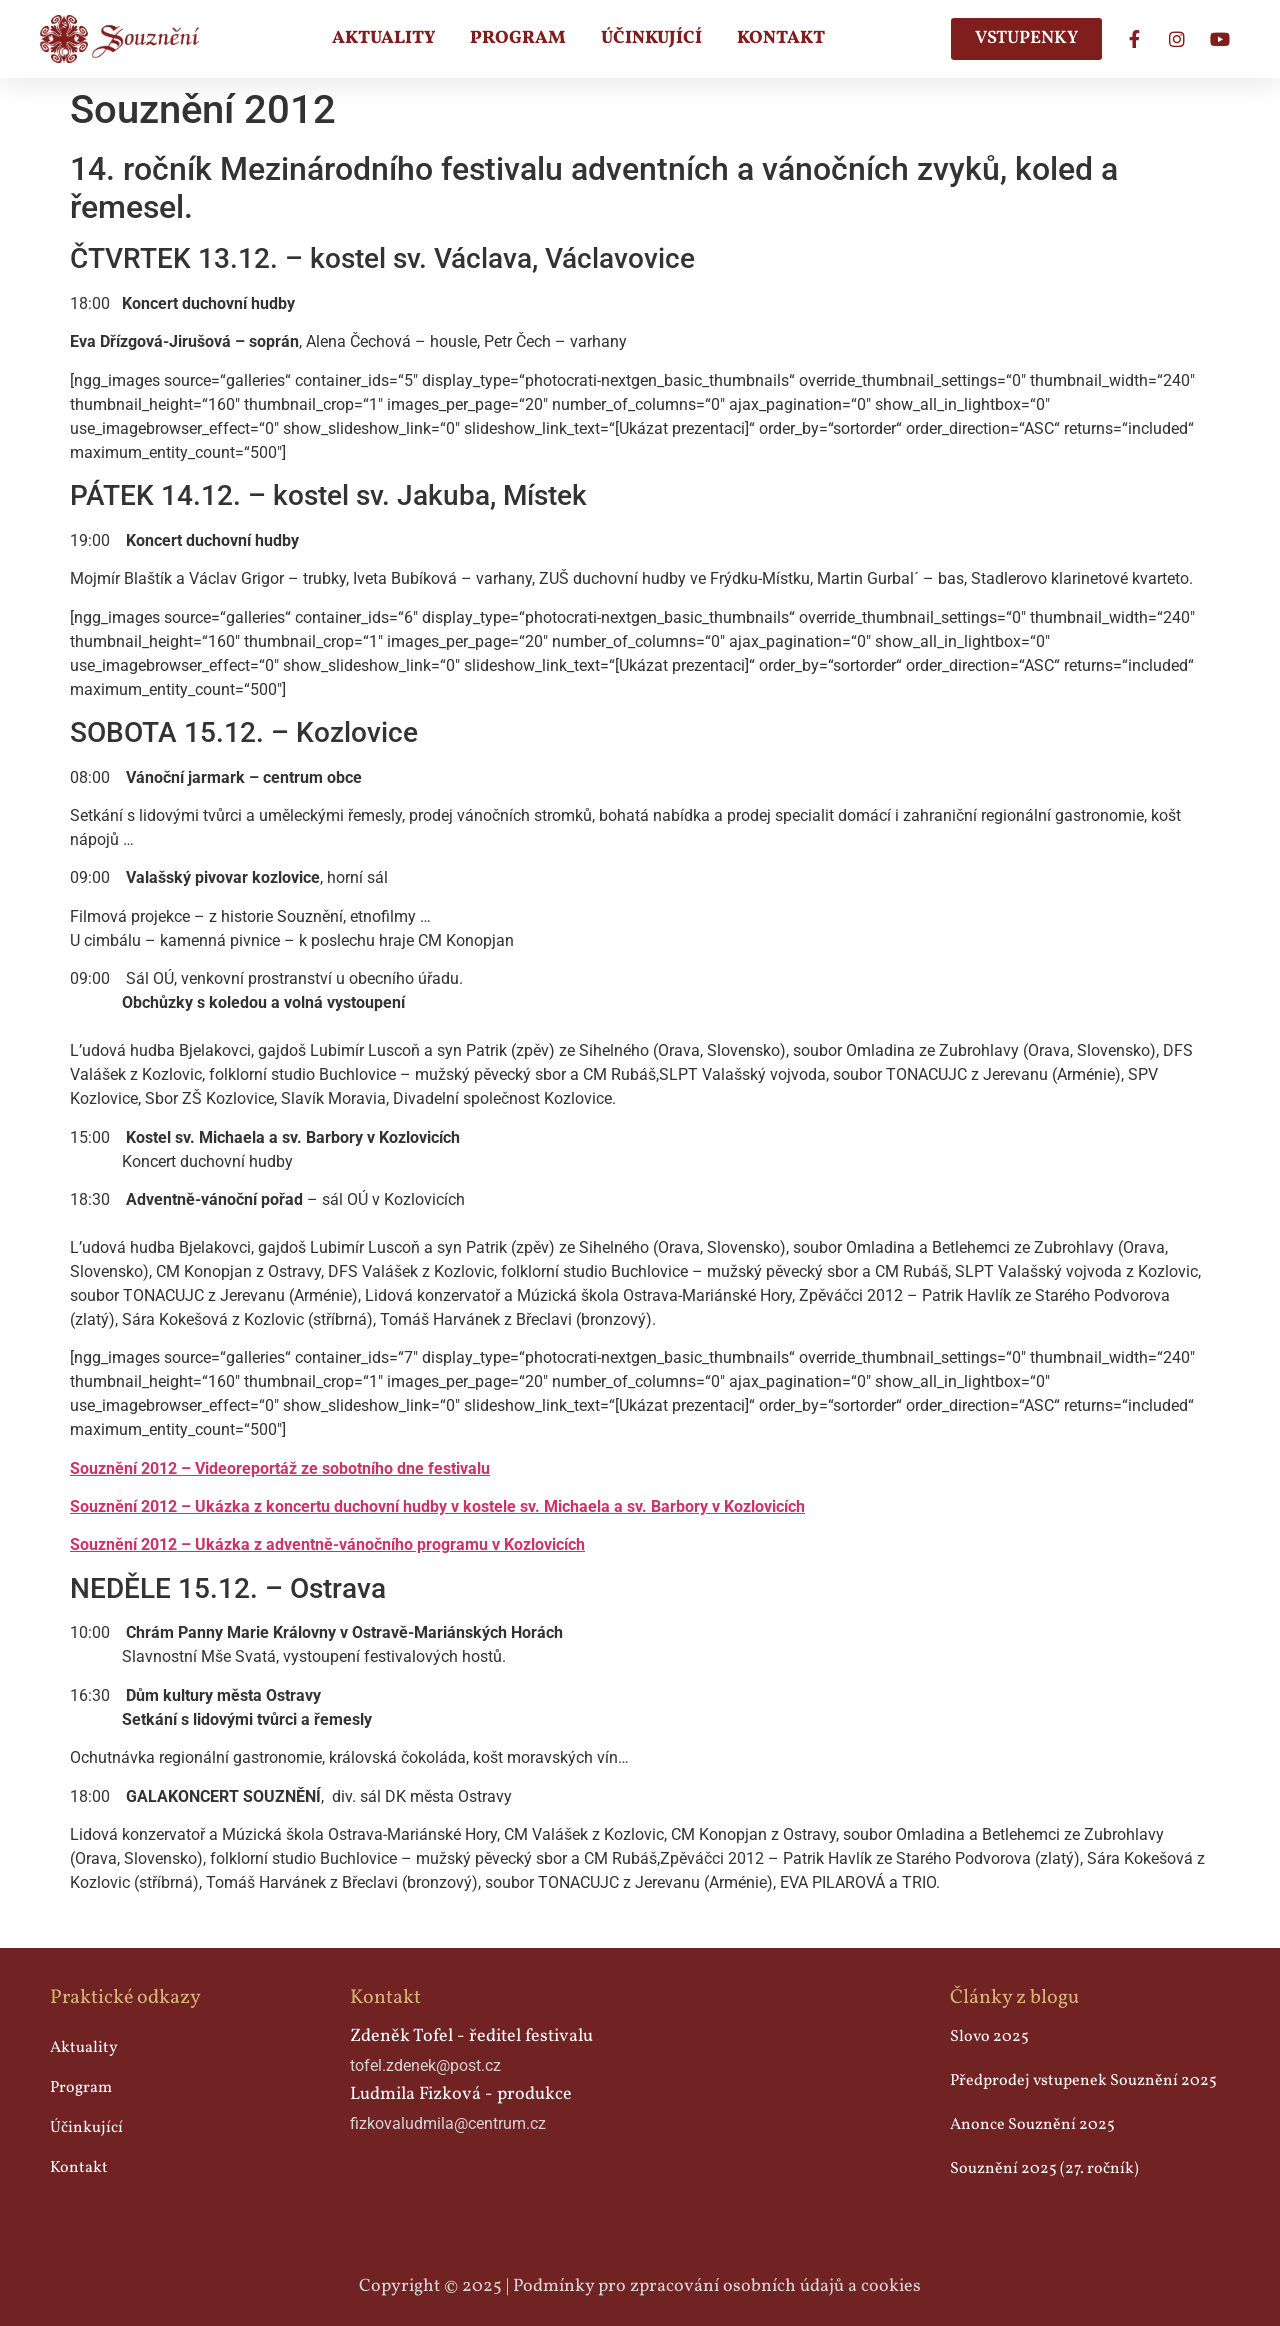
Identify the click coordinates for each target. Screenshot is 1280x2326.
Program (518, 38)
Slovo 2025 (989, 2037)
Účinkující (651, 38)
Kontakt (781, 38)
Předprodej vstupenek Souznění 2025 (1083, 2081)
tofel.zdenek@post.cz (425, 2065)
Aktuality (383, 38)
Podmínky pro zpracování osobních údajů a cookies (717, 2286)
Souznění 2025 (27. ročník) (1044, 2169)
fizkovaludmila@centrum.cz (448, 2123)
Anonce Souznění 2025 (1032, 2125)
